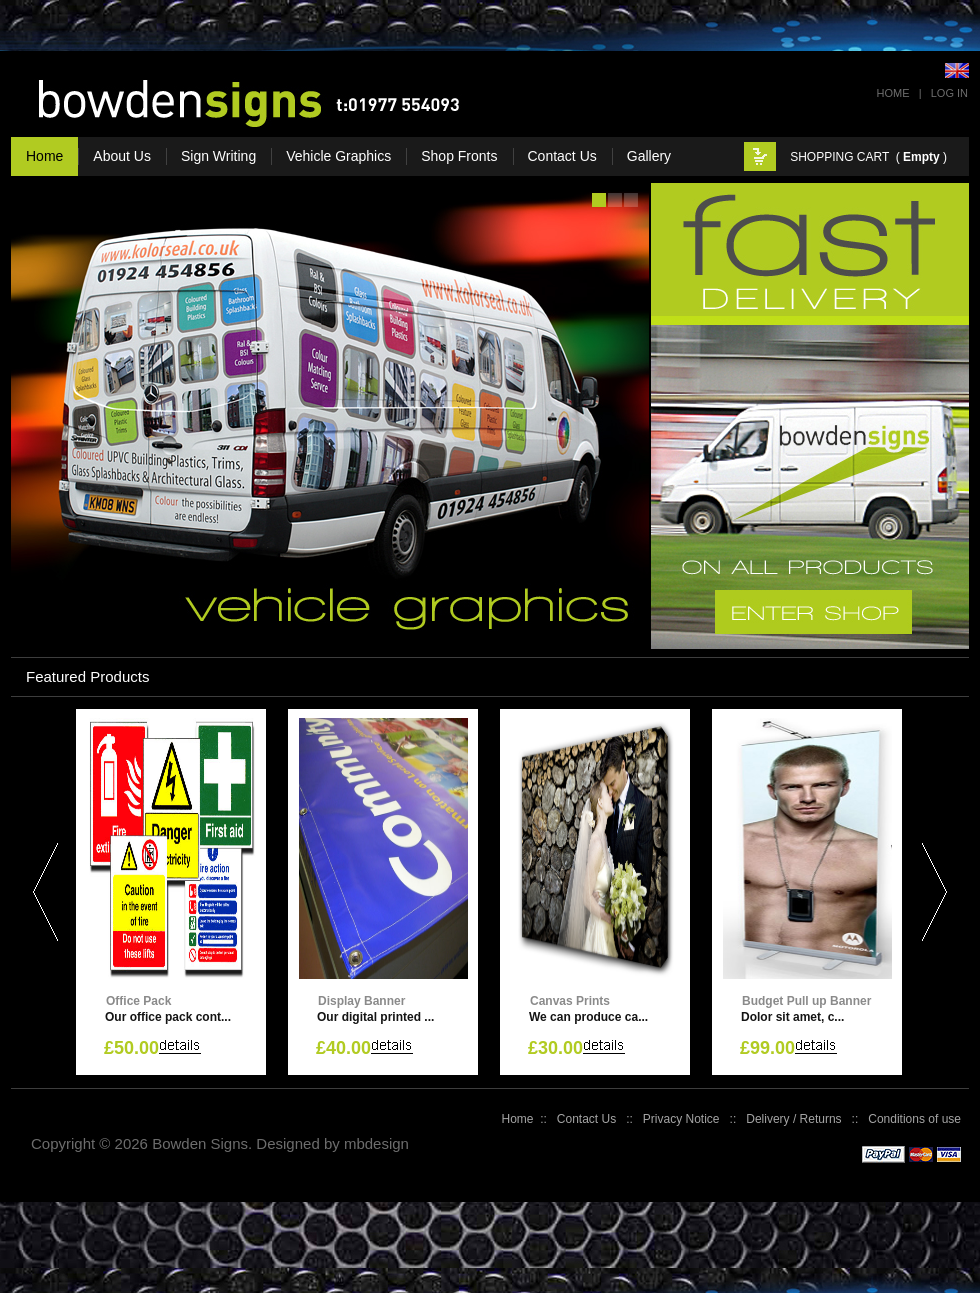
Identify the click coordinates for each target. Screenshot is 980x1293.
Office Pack (138, 1001)
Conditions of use (914, 1119)
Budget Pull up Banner (806, 1001)
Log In (949, 93)
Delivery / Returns (793, 1119)
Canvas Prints (570, 1001)
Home (893, 93)
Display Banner (361, 1001)
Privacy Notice (681, 1119)
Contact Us (586, 1119)
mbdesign (376, 1143)
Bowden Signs (200, 1143)
